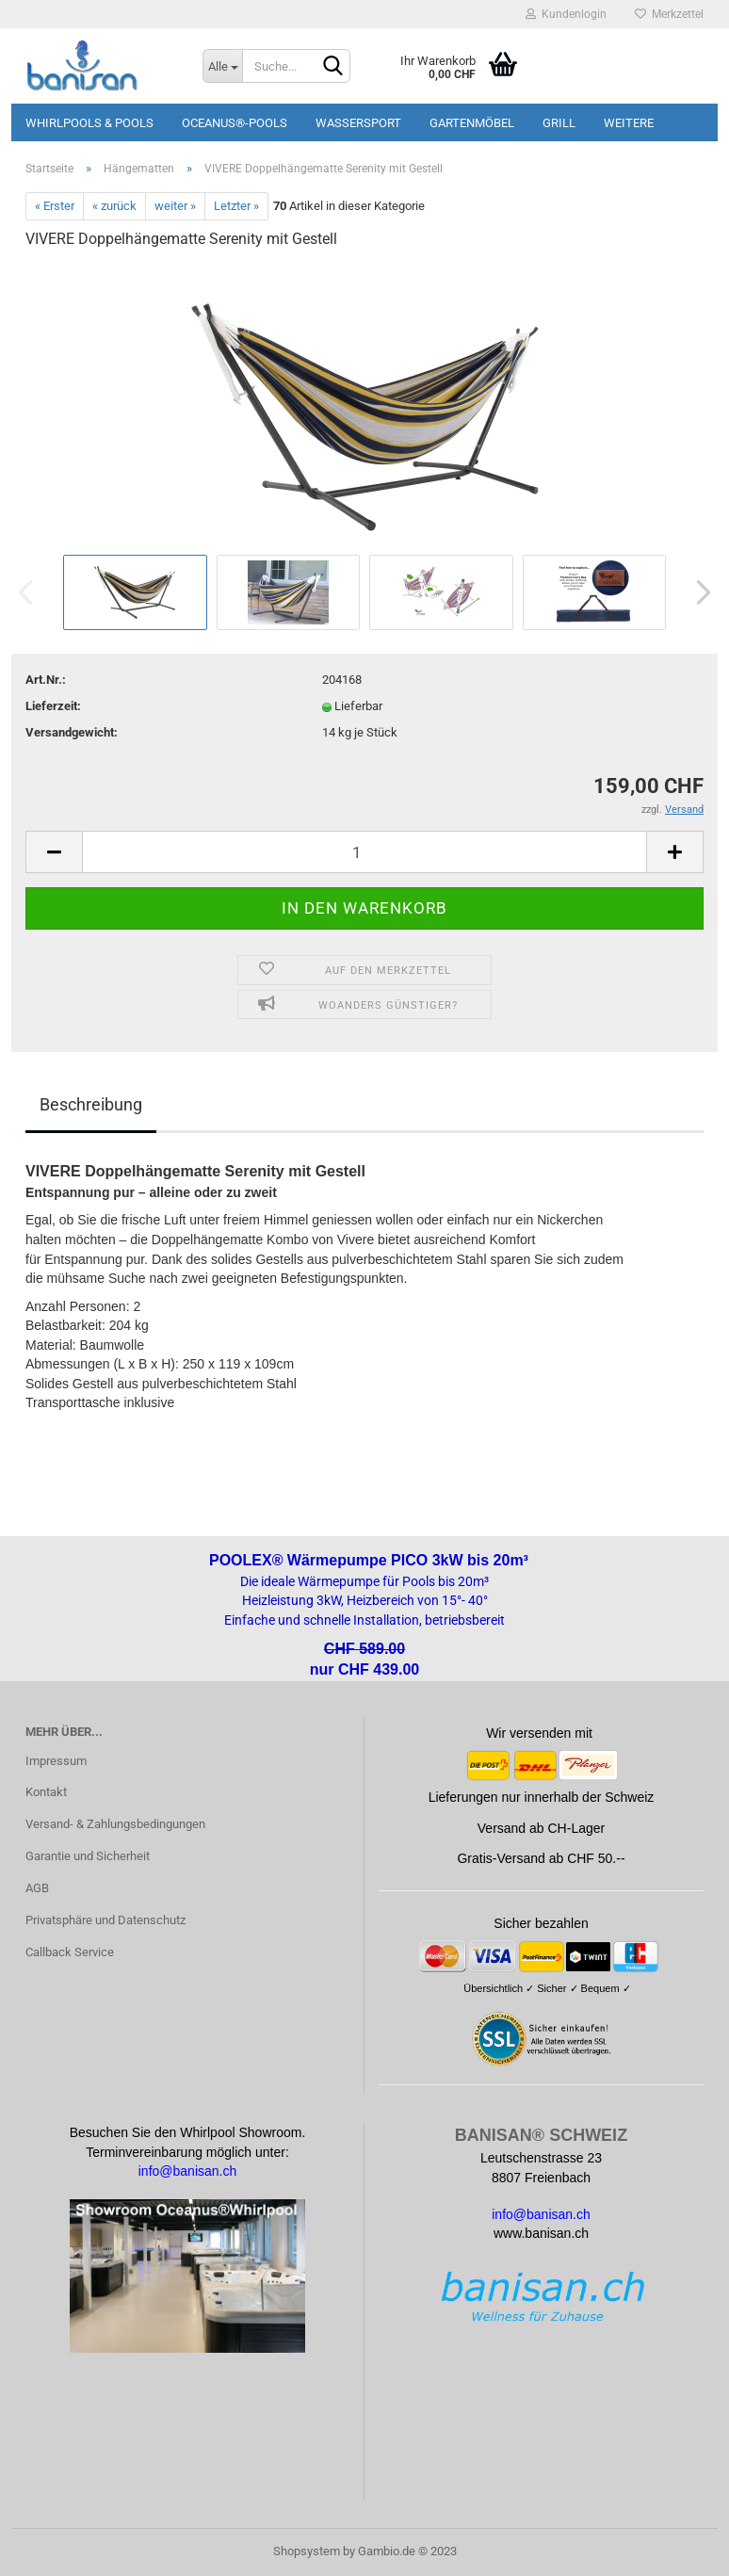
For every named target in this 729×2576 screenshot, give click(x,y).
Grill (559, 123)
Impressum (56, 1761)
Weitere (629, 123)
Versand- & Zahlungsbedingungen (115, 1824)
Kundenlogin (566, 14)
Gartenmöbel (471, 123)
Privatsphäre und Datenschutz (105, 1920)
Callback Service (69, 1952)
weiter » (175, 206)
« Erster (54, 206)
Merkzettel (669, 14)
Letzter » (236, 206)
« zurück (114, 206)
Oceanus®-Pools (234, 123)
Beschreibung (91, 1104)
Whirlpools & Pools (89, 123)
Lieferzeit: (53, 706)
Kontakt (46, 1792)
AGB (37, 1888)
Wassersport (358, 123)
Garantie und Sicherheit (87, 1856)
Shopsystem (306, 2551)
